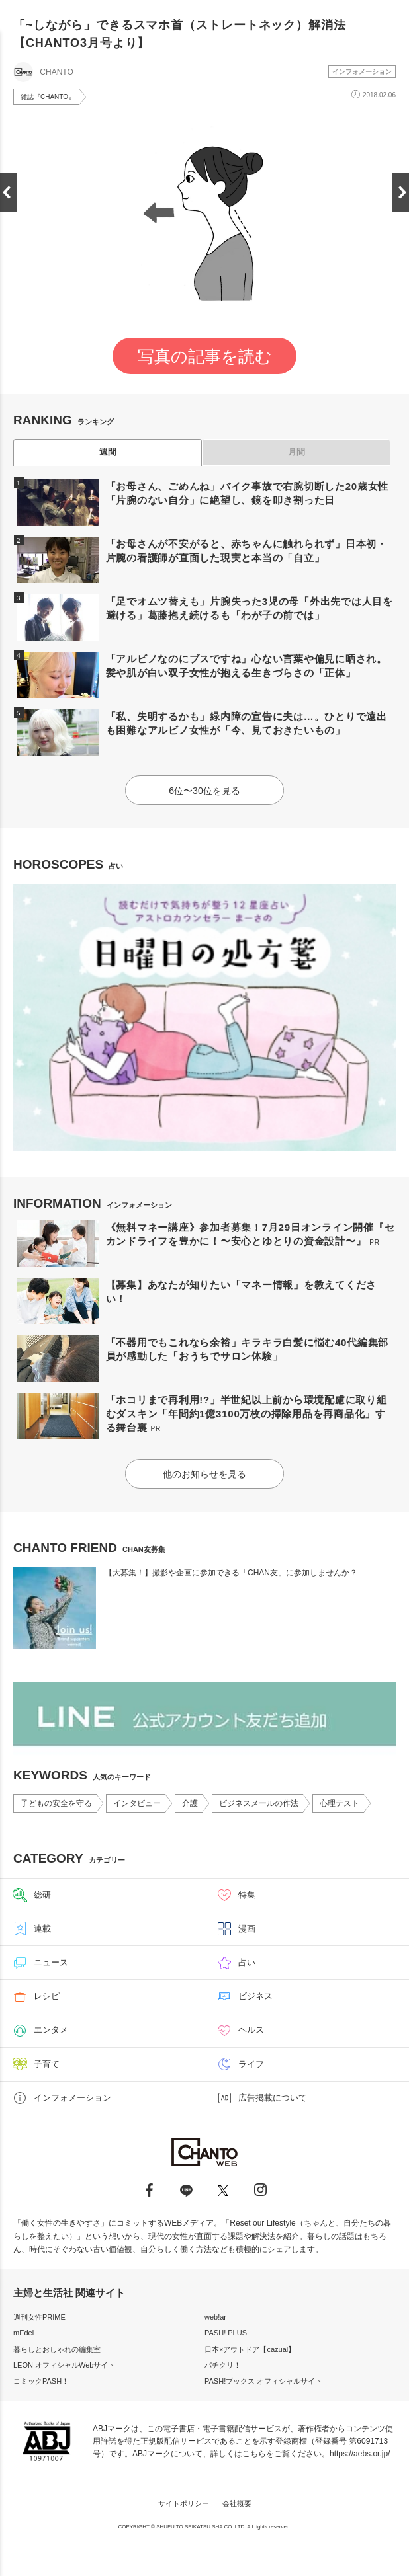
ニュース (51, 1962)
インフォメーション (362, 71)
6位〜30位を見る (204, 790)
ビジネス (255, 1996)
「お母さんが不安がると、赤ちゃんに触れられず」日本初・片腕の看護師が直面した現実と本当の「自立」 (246, 550)
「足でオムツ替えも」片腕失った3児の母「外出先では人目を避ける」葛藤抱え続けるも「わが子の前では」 (249, 608)
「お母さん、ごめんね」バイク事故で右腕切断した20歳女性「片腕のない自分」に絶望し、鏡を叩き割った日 (247, 493)
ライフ (251, 2064)
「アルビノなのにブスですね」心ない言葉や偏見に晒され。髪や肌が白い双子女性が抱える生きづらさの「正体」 (246, 665)
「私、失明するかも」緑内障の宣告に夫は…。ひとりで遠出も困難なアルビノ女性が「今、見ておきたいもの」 (246, 723)
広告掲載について (272, 2098)
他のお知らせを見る (204, 1474)
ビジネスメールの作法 (258, 1803)
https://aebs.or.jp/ (360, 2453)
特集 (246, 1895)
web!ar (215, 2317)
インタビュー (137, 1803)
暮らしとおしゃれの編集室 (57, 2349)
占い (246, 1962)
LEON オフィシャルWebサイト (64, 2365)
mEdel (23, 2333)
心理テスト (339, 1803)
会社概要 (236, 2503)
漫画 (246, 1928)
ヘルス (251, 2030)
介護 (190, 1803)
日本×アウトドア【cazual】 (249, 2349)
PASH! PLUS (225, 2333)
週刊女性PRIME (39, 2317)
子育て (47, 2064)
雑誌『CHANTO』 (48, 96)
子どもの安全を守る (56, 1803)
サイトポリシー (183, 2503)
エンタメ (51, 2030)
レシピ (47, 1996)
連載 (42, 1928)
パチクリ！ (222, 2365)
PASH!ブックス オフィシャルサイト (263, 2381)
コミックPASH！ (41, 2381)
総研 (42, 1895)
